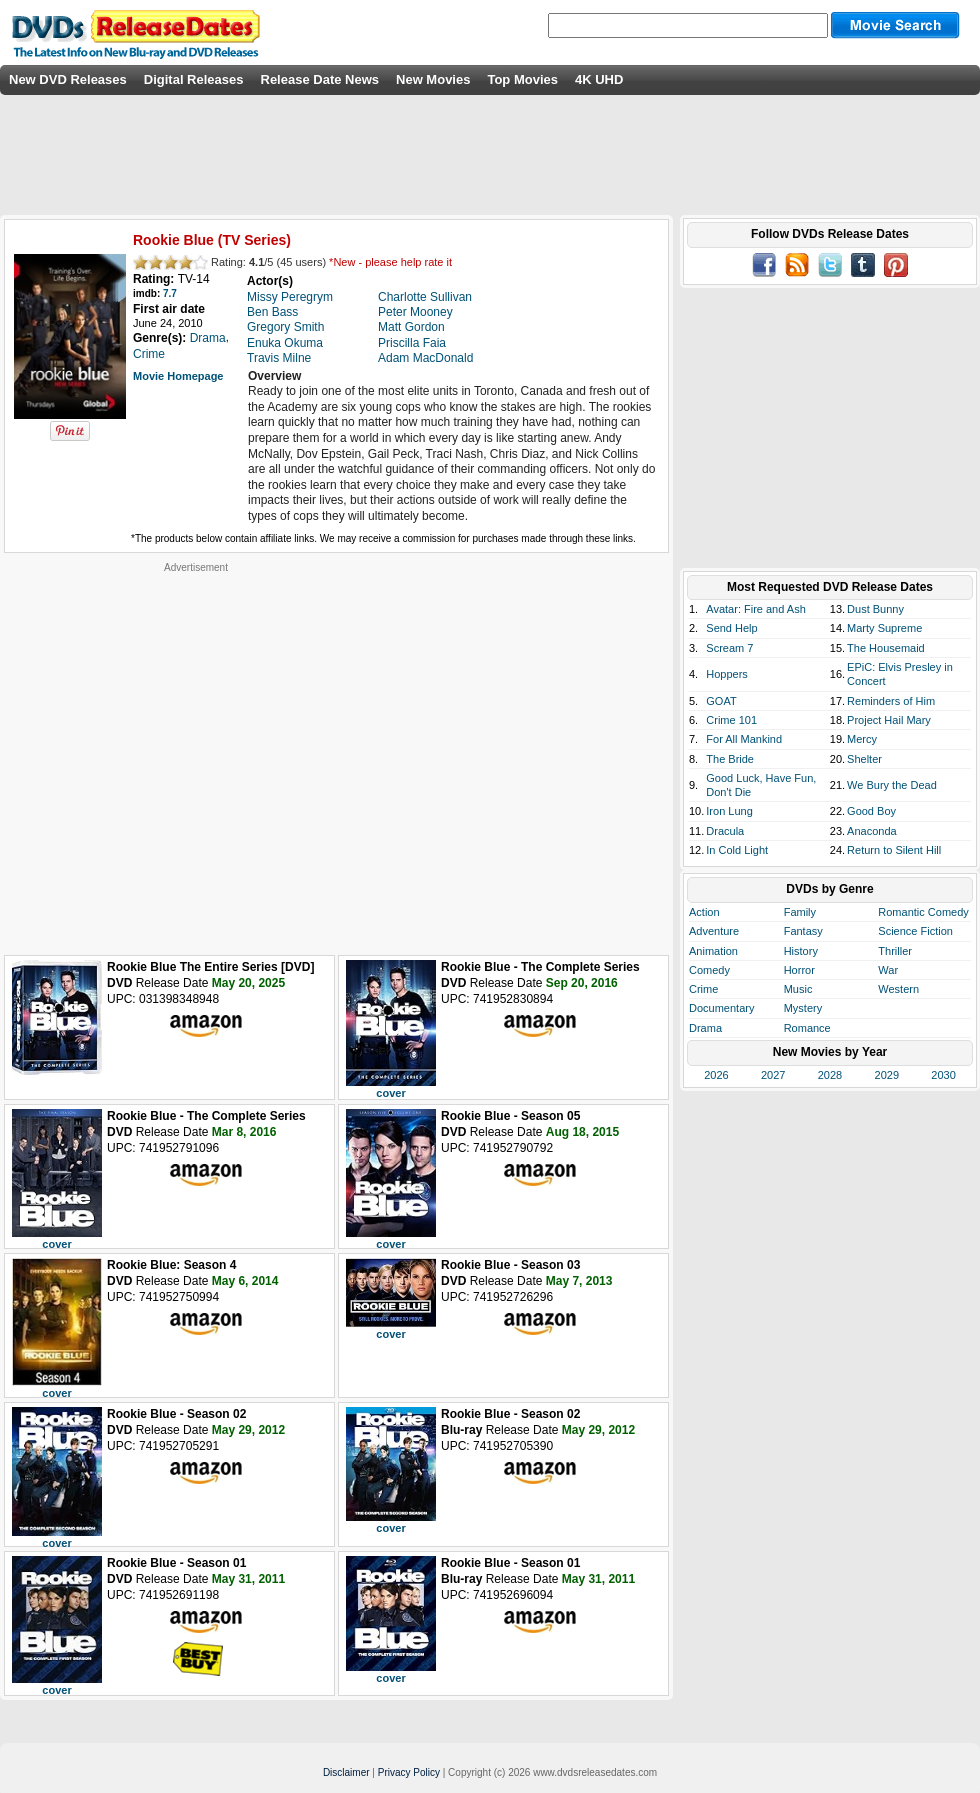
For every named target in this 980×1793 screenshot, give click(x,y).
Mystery (803, 1008)
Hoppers (727, 674)
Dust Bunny (875, 609)
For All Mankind (744, 739)
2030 (943, 1075)
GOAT (721, 701)
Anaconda (872, 831)
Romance (807, 1028)
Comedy (709, 970)
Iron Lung (729, 811)
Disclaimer (346, 1772)
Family (800, 912)
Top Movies (522, 79)
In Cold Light (737, 850)
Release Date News (320, 79)
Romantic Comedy (923, 912)
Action (704, 912)
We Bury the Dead (892, 785)
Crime (703, 989)
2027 (773, 1075)
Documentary (721, 1008)
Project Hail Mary (889, 720)
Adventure (714, 931)
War (888, 970)
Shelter (864, 759)
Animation (713, 951)
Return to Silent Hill (894, 850)
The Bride (730, 759)
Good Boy (871, 811)
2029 (887, 1075)
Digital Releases (194, 79)
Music (798, 989)
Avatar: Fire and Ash (755, 609)
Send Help (731, 628)
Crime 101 (731, 720)
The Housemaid (886, 648)
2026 (716, 1075)
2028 (830, 1075)
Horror (799, 970)
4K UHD (599, 79)
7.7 (170, 293)
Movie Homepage (178, 376)
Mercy (862, 739)
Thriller (895, 951)
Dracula (725, 831)
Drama (705, 1028)
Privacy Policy (409, 1772)
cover (390, 1093)
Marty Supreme (884, 628)
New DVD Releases (68, 79)
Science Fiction (915, 931)
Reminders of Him (891, 701)
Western (898, 989)
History (801, 951)
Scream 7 (729, 648)
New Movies (433, 79)
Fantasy (803, 931)
